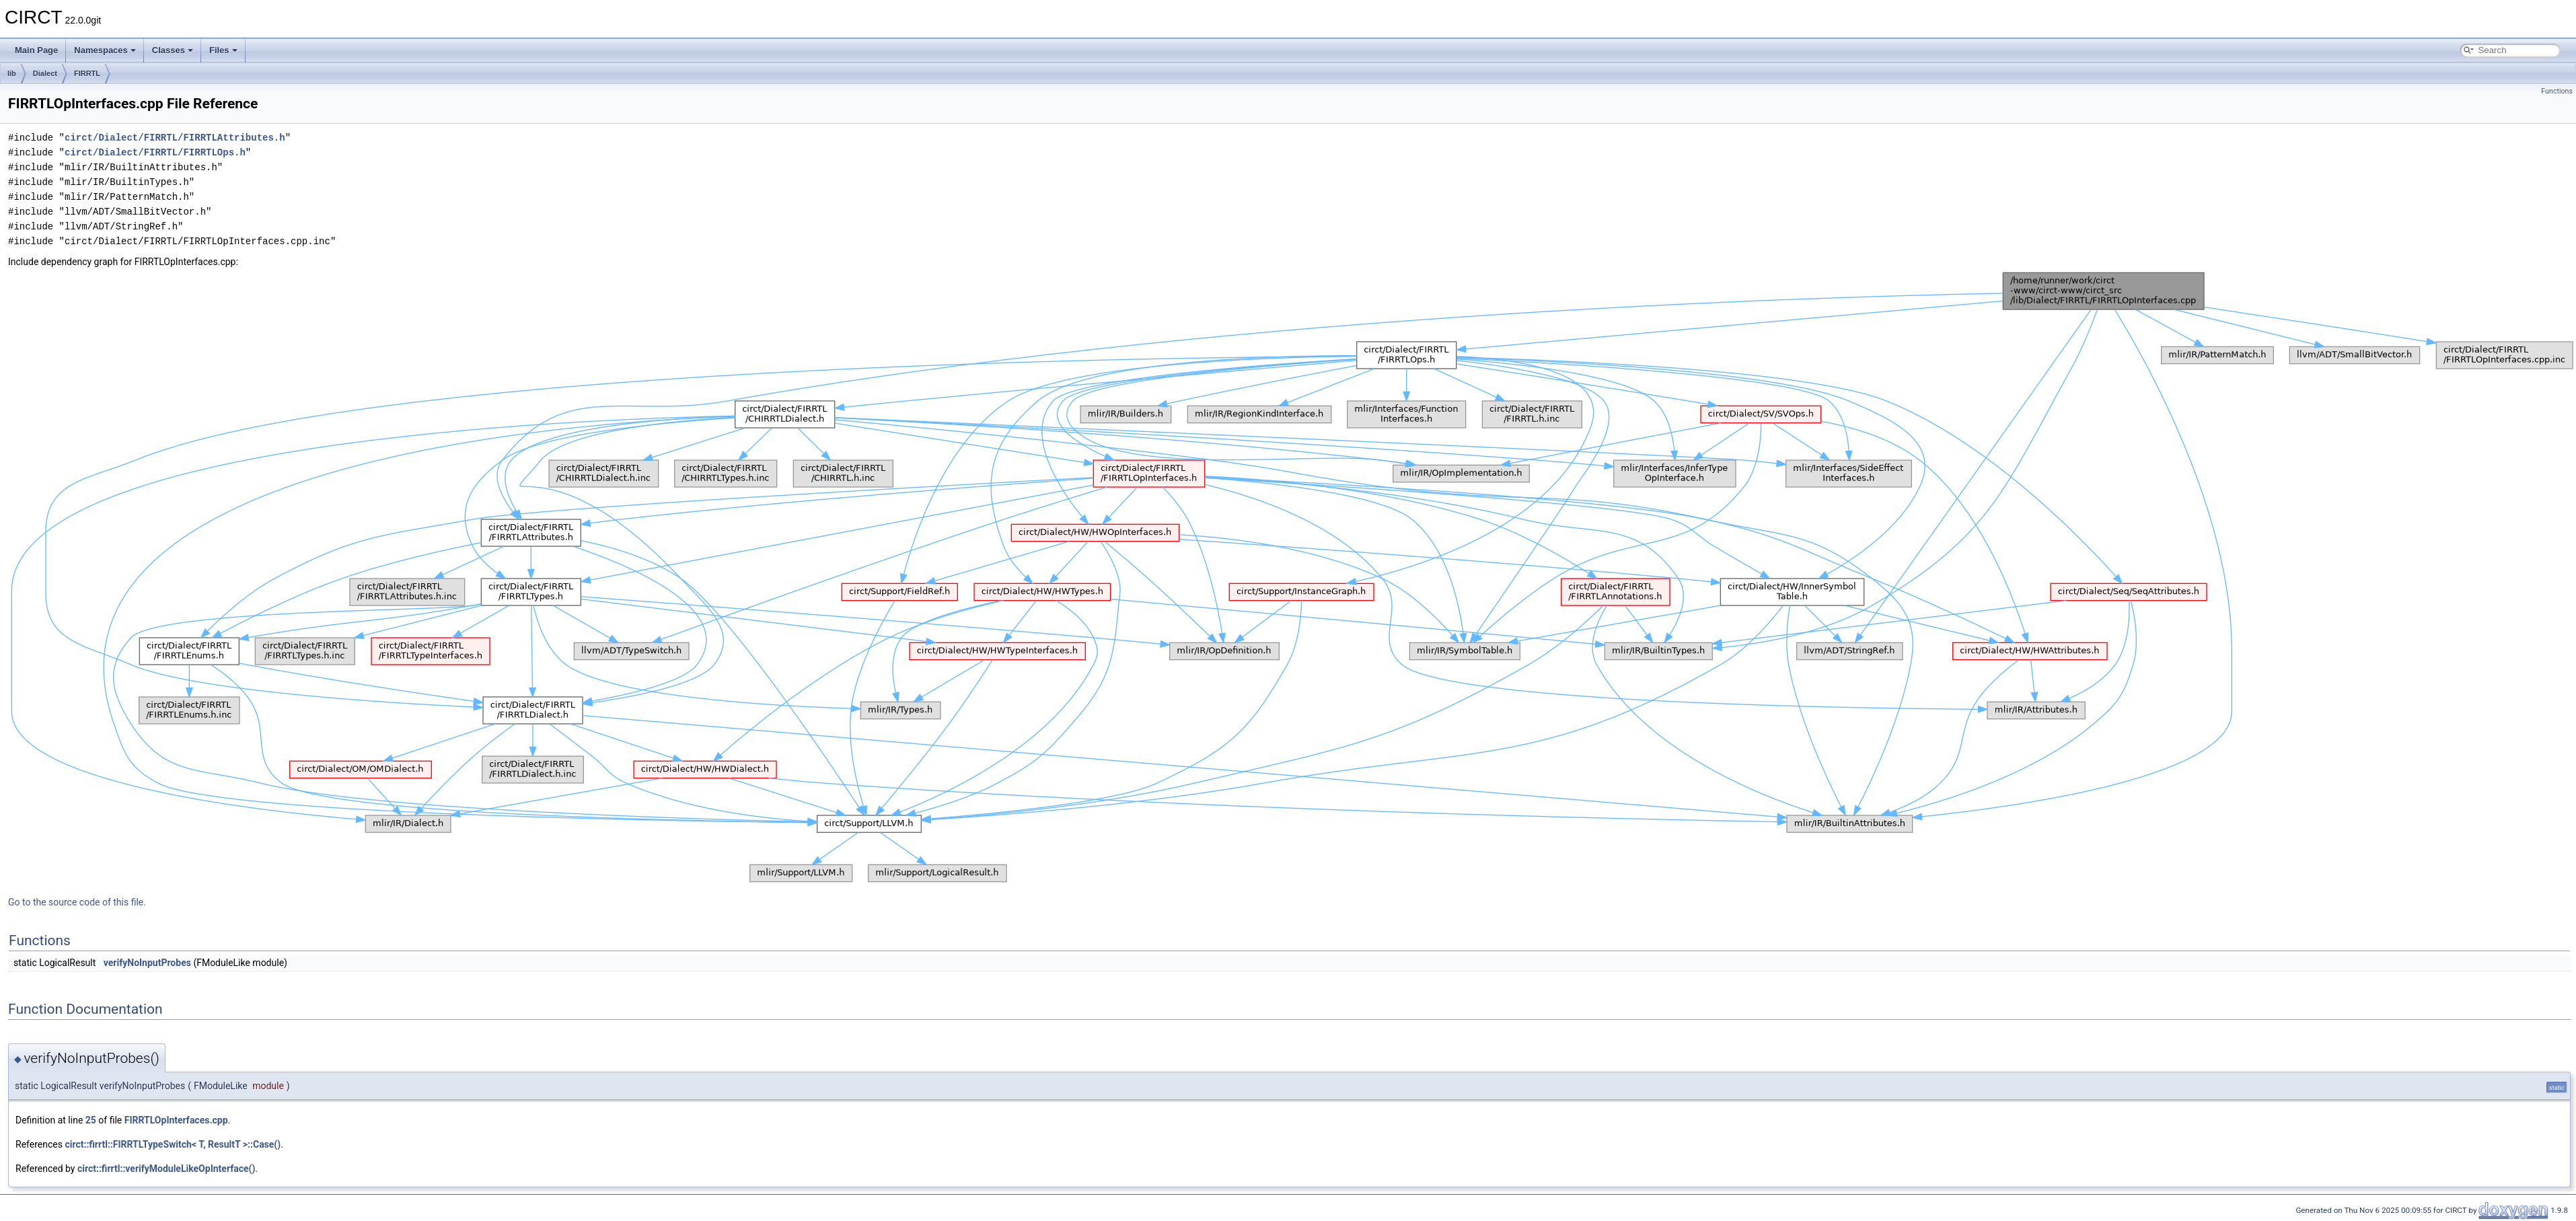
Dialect (45, 73)
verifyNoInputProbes (147, 962)
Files (223, 50)
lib (11, 73)
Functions (2557, 91)
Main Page (36, 50)
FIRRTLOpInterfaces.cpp (176, 1120)
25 (90, 1120)
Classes (172, 50)
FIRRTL (87, 73)
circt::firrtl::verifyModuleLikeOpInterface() (166, 1168)
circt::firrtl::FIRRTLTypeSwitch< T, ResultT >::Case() (173, 1144)
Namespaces (105, 50)
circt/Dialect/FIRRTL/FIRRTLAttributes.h (175, 137)
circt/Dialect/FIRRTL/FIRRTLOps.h (155, 152)
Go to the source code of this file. (77, 902)
